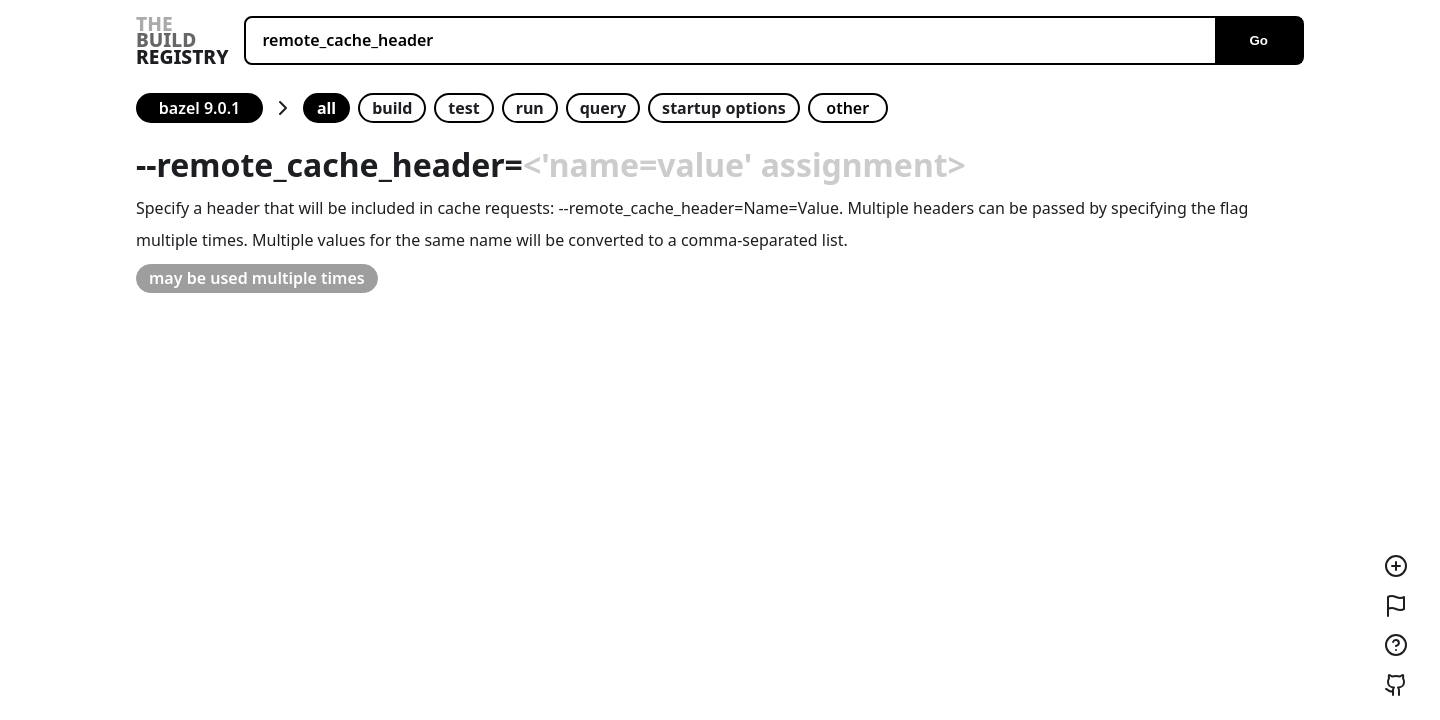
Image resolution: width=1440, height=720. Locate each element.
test (463, 108)
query (603, 108)
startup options (724, 108)
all (326, 108)
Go (1258, 40)
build (392, 108)
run (530, 108)
